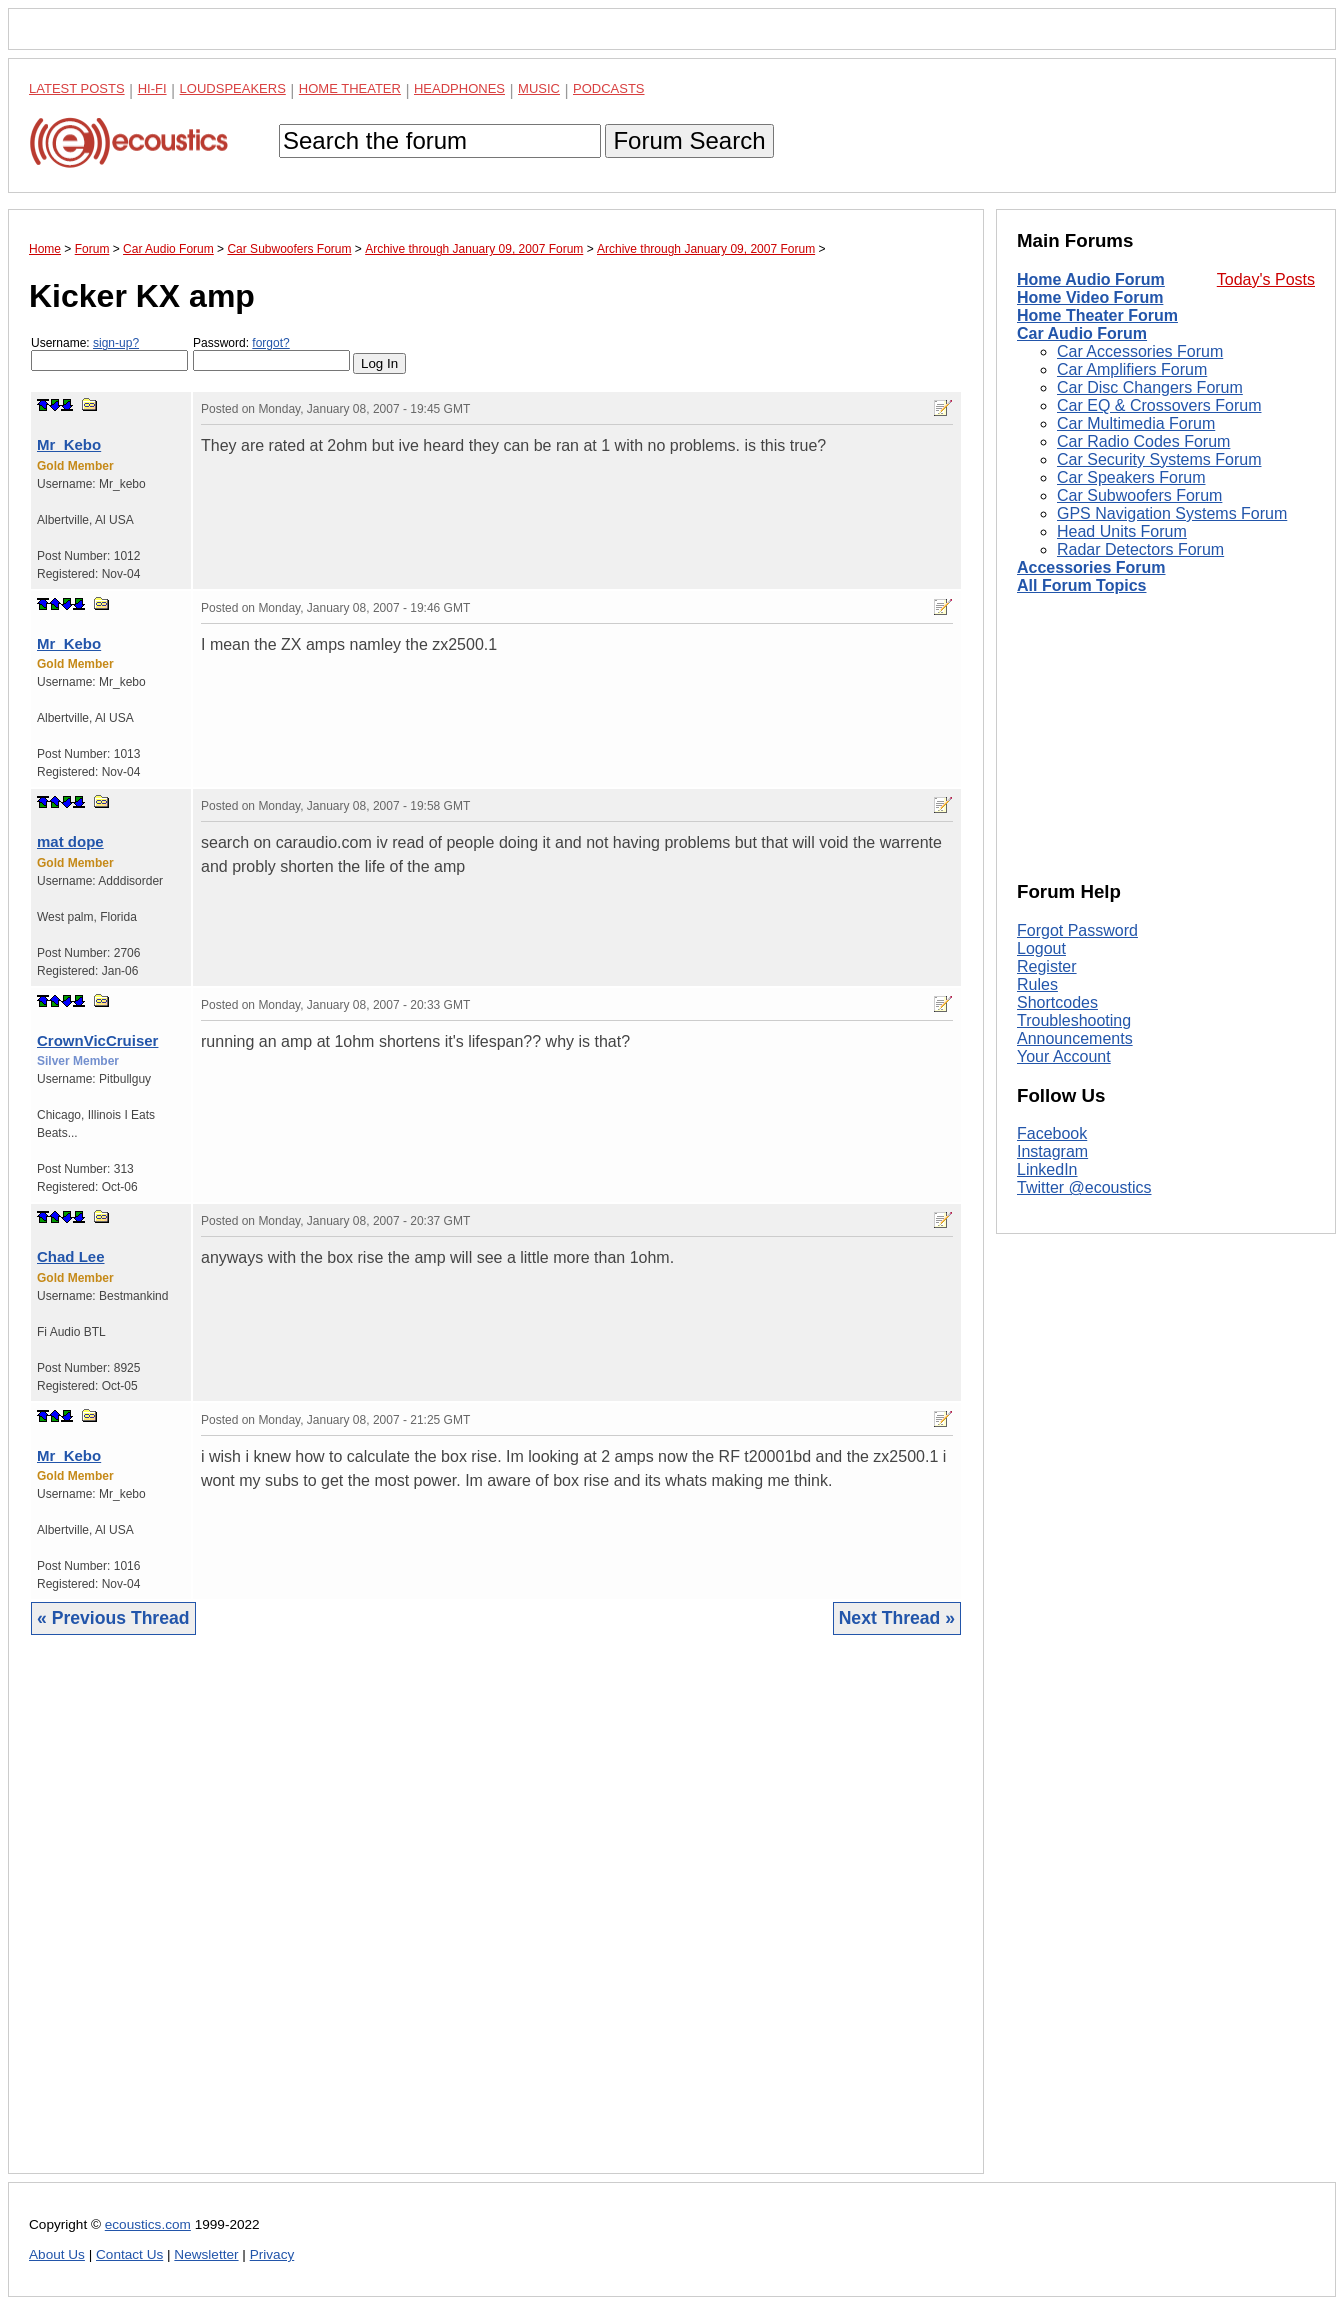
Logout (1041, 948)
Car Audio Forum (1082, 333)
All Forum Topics (1081, 585)
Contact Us (129, 2254)
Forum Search (689, 140)
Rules (1037, 984)
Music (539, 88)
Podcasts (609, 88)
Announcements (1075, 1038)
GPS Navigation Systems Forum (1172, 513)
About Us (57, 2254)
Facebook (1052, 1133)
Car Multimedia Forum (1136, 423)
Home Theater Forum (1097, 315)
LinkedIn (1047, 1169)
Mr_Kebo (69, 444)
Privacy (272, 2254)
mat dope (70, 841)
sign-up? (116, 343)
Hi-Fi (152, 88)
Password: (271, 353)
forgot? (270, 343)
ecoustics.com (148, 2224)
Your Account (1064, 1056)
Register (1047, 966)
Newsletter (206, 2254)
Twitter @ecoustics (1084, 1187)
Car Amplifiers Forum (1132, 369)
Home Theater (350, 88)
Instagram (1052, 1151)
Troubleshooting (1074, 1020)
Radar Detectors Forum (1140, 549)
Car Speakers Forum (1131, 477)
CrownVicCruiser (97, 1040)
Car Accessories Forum (1140, 351)
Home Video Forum (1090, 297)
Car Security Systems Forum (1159, 459)
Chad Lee (71, 1256)
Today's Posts (1266, 279)
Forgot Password (1077, 930)
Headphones (459, 88)
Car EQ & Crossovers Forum (1159, 405)
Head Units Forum (1122, 531)
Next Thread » (897, 1618)
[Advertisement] (496, 1919)
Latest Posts (77, 88)
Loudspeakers (233, 88)
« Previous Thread (113, 1618)
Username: (109, 353)
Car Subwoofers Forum (1139, 495)
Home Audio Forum (1091, 279)
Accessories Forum (1091, 567)
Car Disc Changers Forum (1150, 387)
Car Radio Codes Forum (1143, 441)
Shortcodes (1057, 1002)
